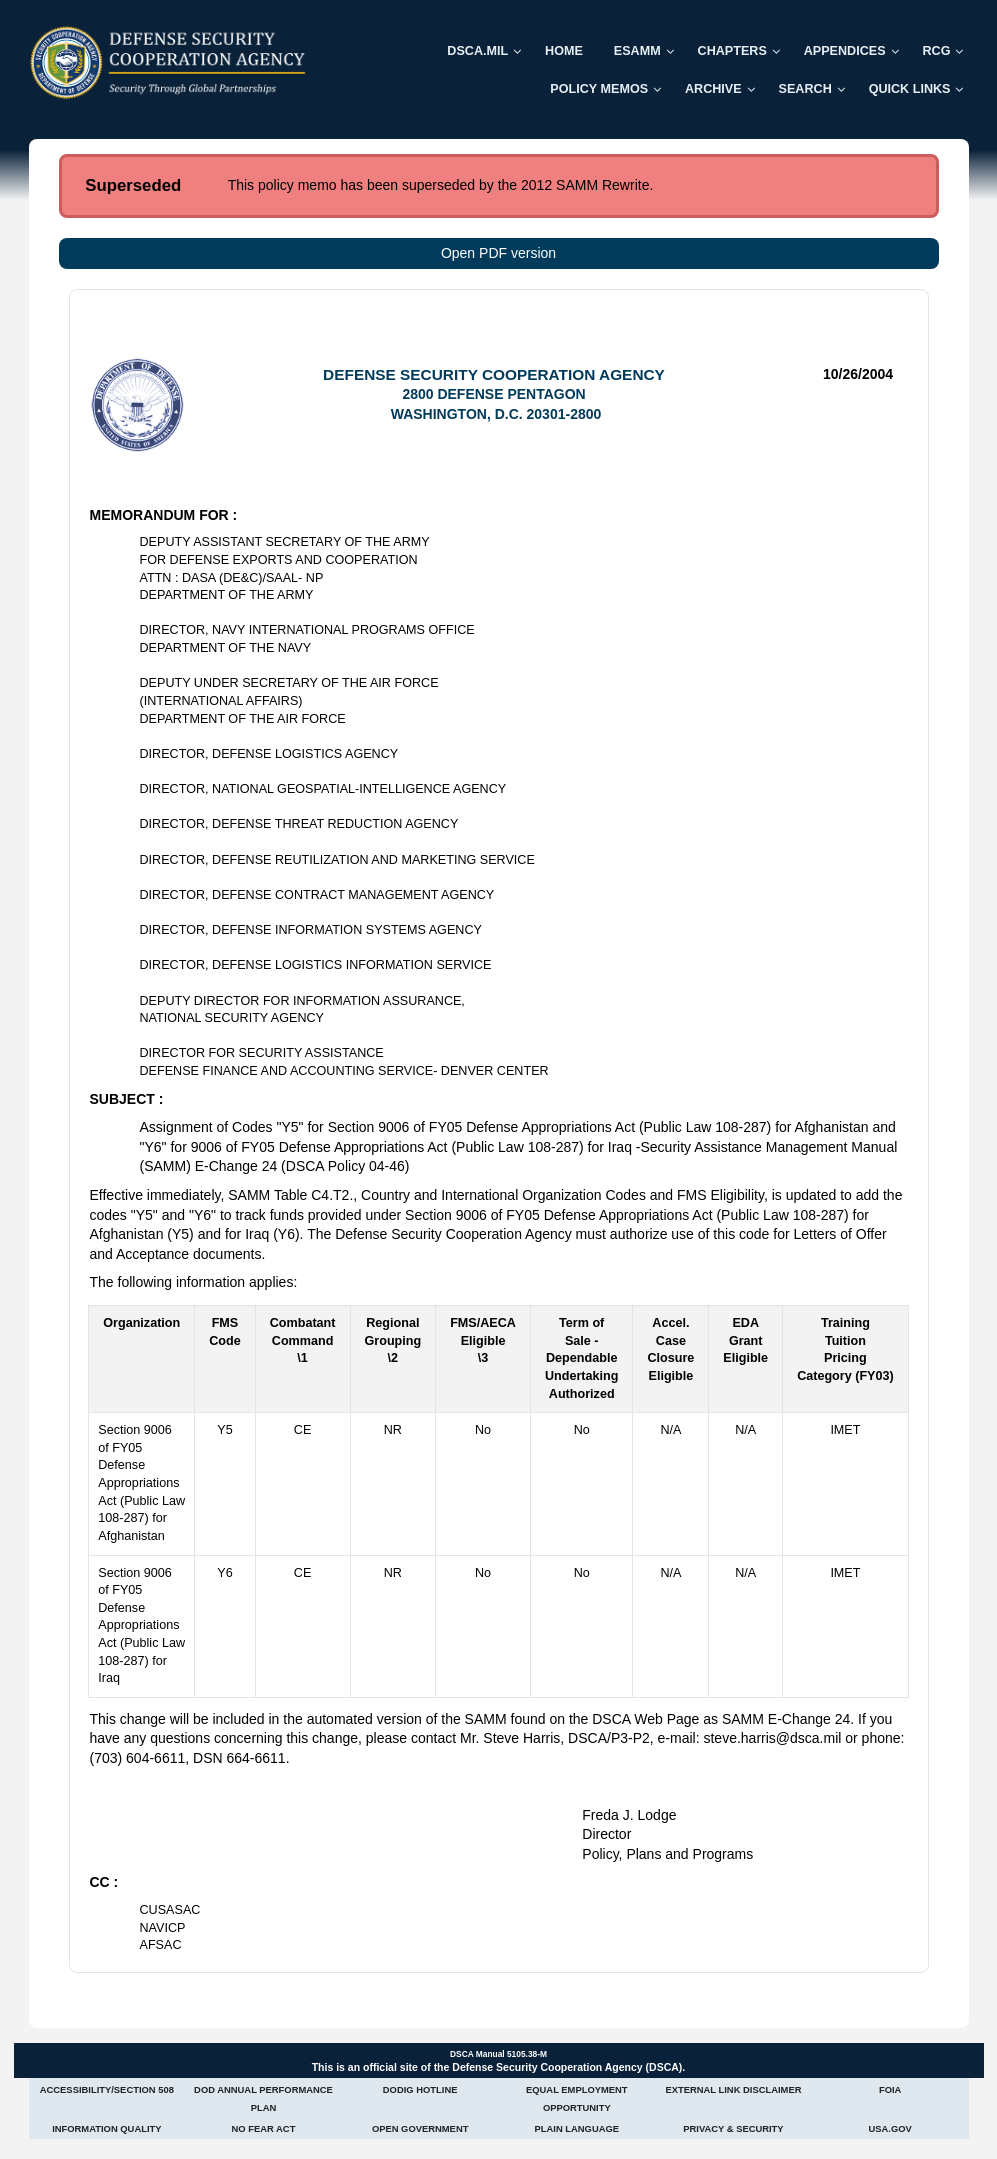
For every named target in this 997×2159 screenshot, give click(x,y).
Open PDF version (498, 253)
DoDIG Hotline (420, 2089)
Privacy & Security (733, 2128)
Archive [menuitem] (713, 89)
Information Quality (106, 2128)
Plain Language (577, 2128)
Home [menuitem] (564, 51)
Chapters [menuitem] (732, 51)
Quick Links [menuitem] (910, 89)
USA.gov (889, 2128)
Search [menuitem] (805, 89)
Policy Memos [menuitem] (599, 89)
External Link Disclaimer (733, 2089)
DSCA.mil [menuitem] (477, 51)
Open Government (420, 2128)
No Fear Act (264, 2128)
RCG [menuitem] (936, 51)
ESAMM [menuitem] (637, 51)
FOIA (890, 2089)
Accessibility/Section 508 (107, 2089)
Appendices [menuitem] (845, 51)
